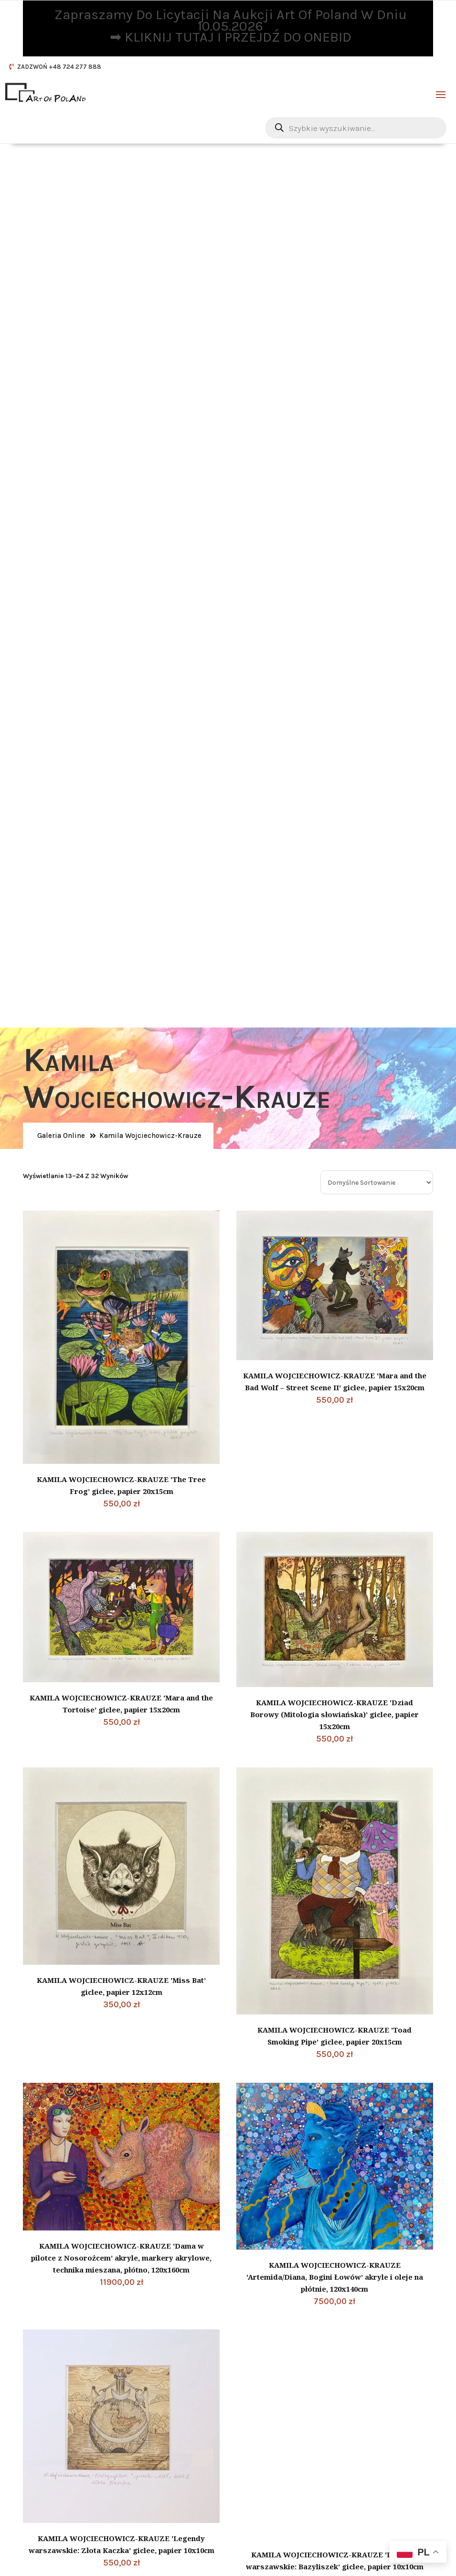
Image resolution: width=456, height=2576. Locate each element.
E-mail (273, 2275)
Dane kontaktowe (284, 2256)
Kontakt (45, 2487)
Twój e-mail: (264, 2480)
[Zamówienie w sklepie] (376, 259)
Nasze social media (275, 2383)
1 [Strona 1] (194, 2053)
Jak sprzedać (54, 2462)
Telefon (274, 2351)
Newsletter (269, 2444)
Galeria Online (61, 212)
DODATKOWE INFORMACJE (80, 2386)
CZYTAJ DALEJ (182, 2369)
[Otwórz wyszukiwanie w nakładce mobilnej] (355, 127)
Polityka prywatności (68, 2412)
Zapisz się (336, 2511)
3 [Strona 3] (258, 2053)
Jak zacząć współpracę (71, 2450)
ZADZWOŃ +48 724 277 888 (59, 66)
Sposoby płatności (63, 2474)
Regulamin (50, 2425)
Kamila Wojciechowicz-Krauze (150, 212)
